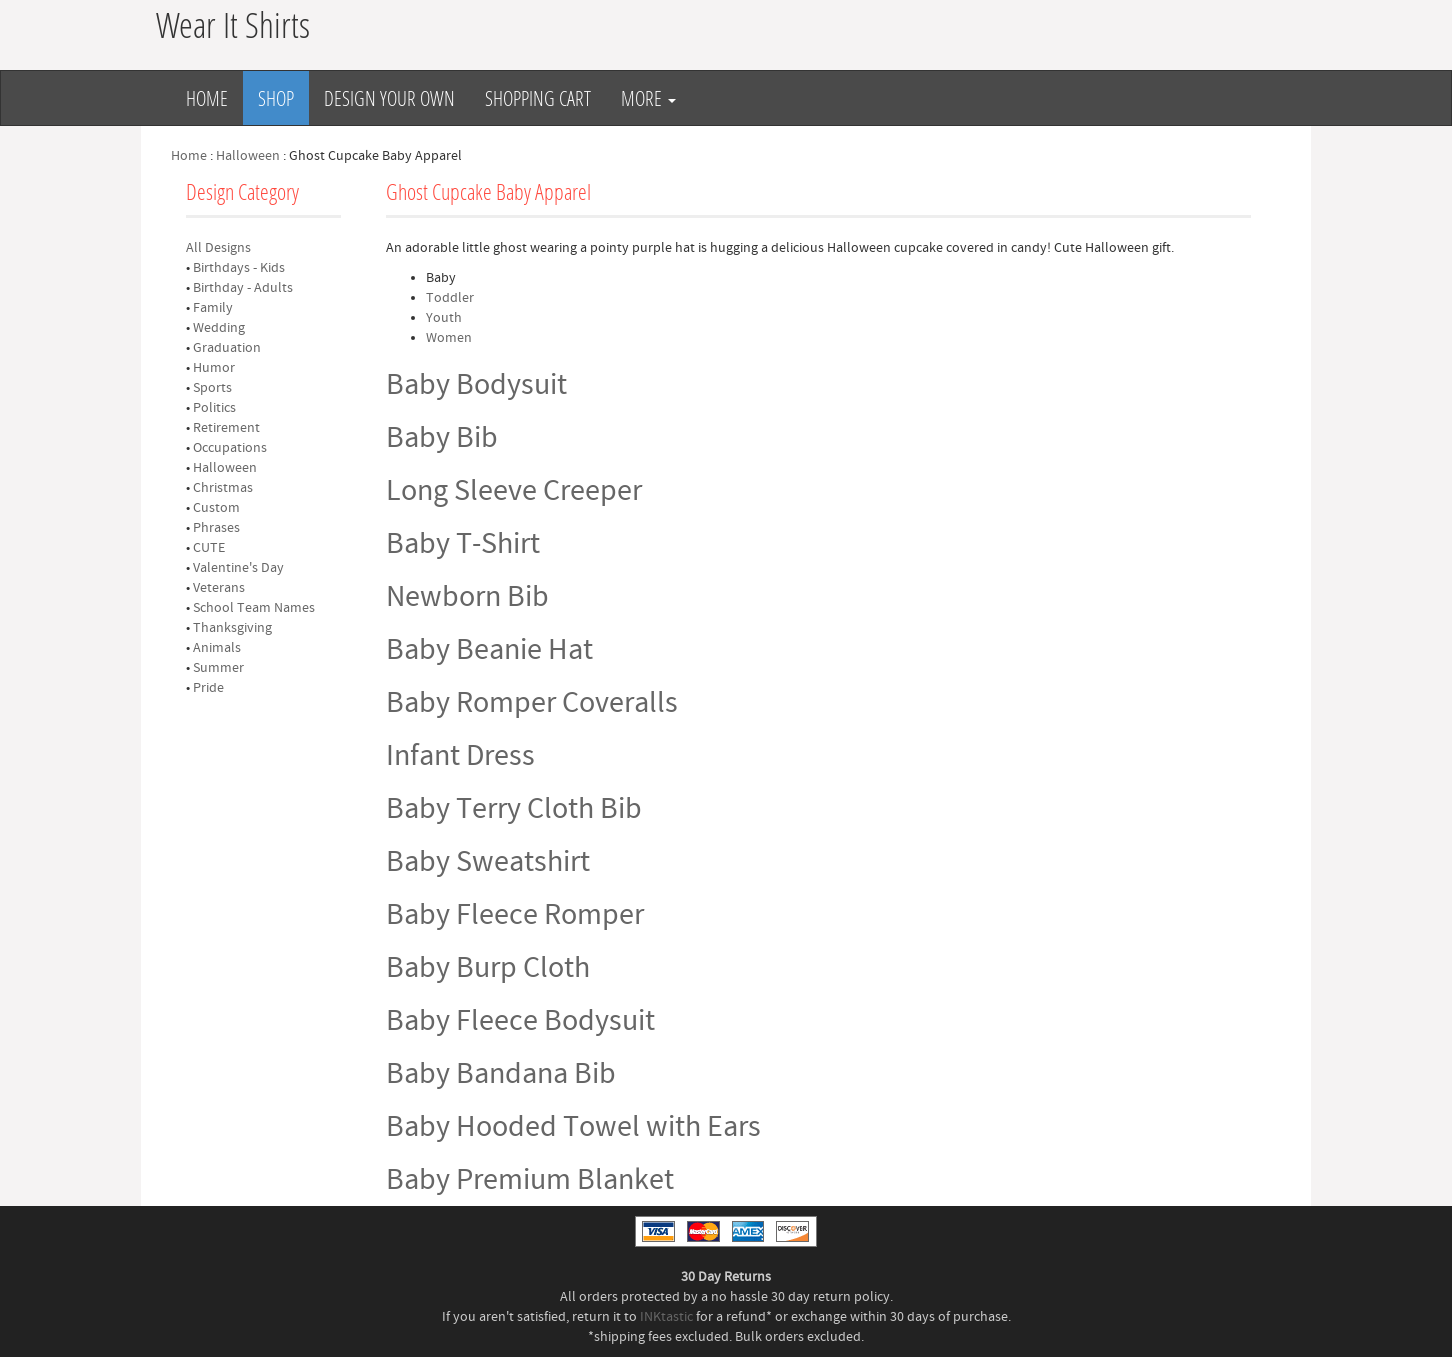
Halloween (248, 156)
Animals (217, 648)
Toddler (450, 298)
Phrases (216, 528)
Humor (214, 368)
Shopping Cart (538, 98)
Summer (218, 668)
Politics (214, 408)
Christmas (223, 488)
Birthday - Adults (243, 288)
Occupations (230, 448)
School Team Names (254, 608)
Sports (212, 388)
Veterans (219, 588)
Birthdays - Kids (239, 268)
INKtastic (666, 1317)
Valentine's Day (238, 568)
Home (207, 98)
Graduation (227, 348)
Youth (444, 318)
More (648, 98)
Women (449, 338)
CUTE (209, 548)
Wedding (219, 328)
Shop (276, 98)
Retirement (226, 428)
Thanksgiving (232, 628)
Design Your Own (389, 98)
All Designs (218, 248)
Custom (216, 508)
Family (213, 308)
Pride (208, 688)
